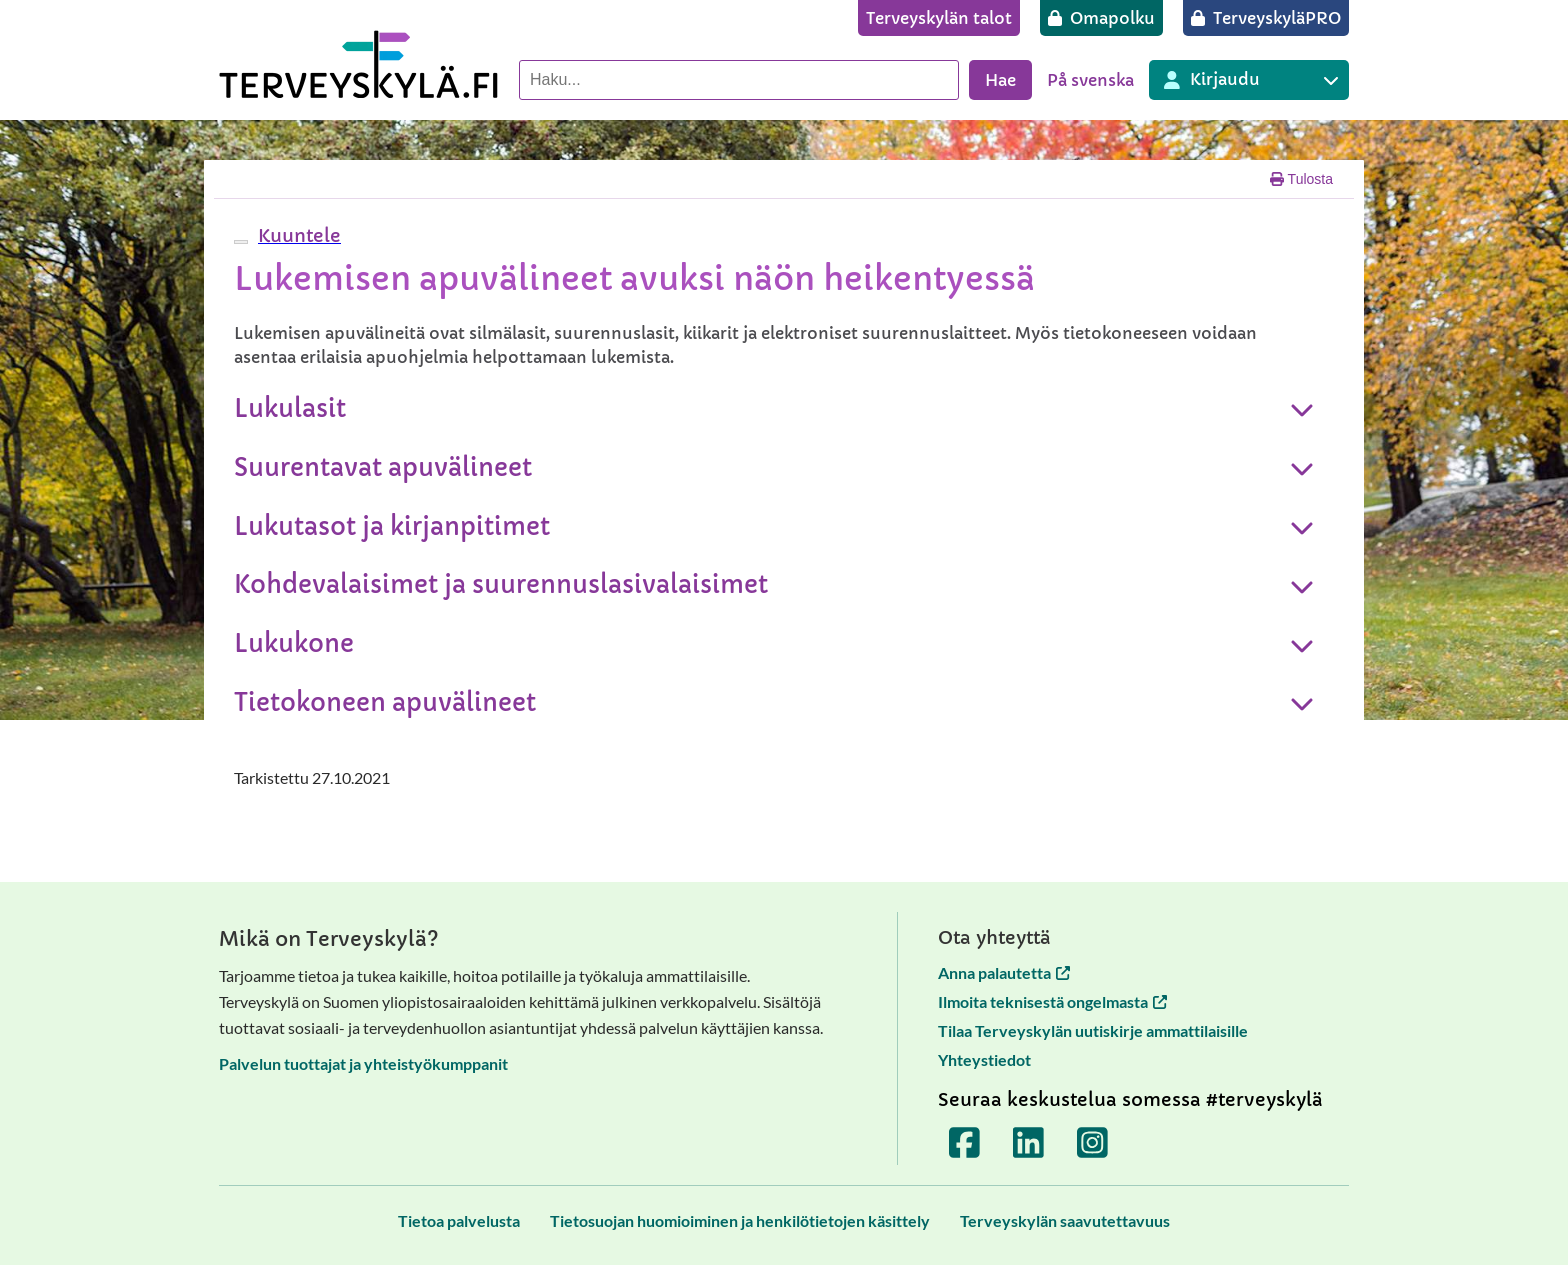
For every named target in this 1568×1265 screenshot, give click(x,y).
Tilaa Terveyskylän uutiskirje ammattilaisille (1093, 1030)
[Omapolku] (1101, 18)
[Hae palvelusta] (739, 80)
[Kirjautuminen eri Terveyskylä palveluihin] (1249, 80)
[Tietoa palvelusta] (459, 1220)
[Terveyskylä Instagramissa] (1093, 1143)
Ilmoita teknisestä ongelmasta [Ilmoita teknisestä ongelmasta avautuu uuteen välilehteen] (1052, 1001)
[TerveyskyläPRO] (1266, 18)
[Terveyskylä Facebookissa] (965, 1143)
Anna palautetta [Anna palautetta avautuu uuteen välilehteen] (1004, 972)
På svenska (1090, 80)
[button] (297, 235)
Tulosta (1301, 179)
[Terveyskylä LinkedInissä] (1029, 1143)
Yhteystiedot (984, 1059)
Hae (1000, 80)
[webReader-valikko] (241, 242)
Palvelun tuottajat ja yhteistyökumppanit (363, 1063)
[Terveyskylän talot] (939, 18)
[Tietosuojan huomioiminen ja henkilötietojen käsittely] (740, 1220)
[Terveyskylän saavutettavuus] (1065, 1220)
